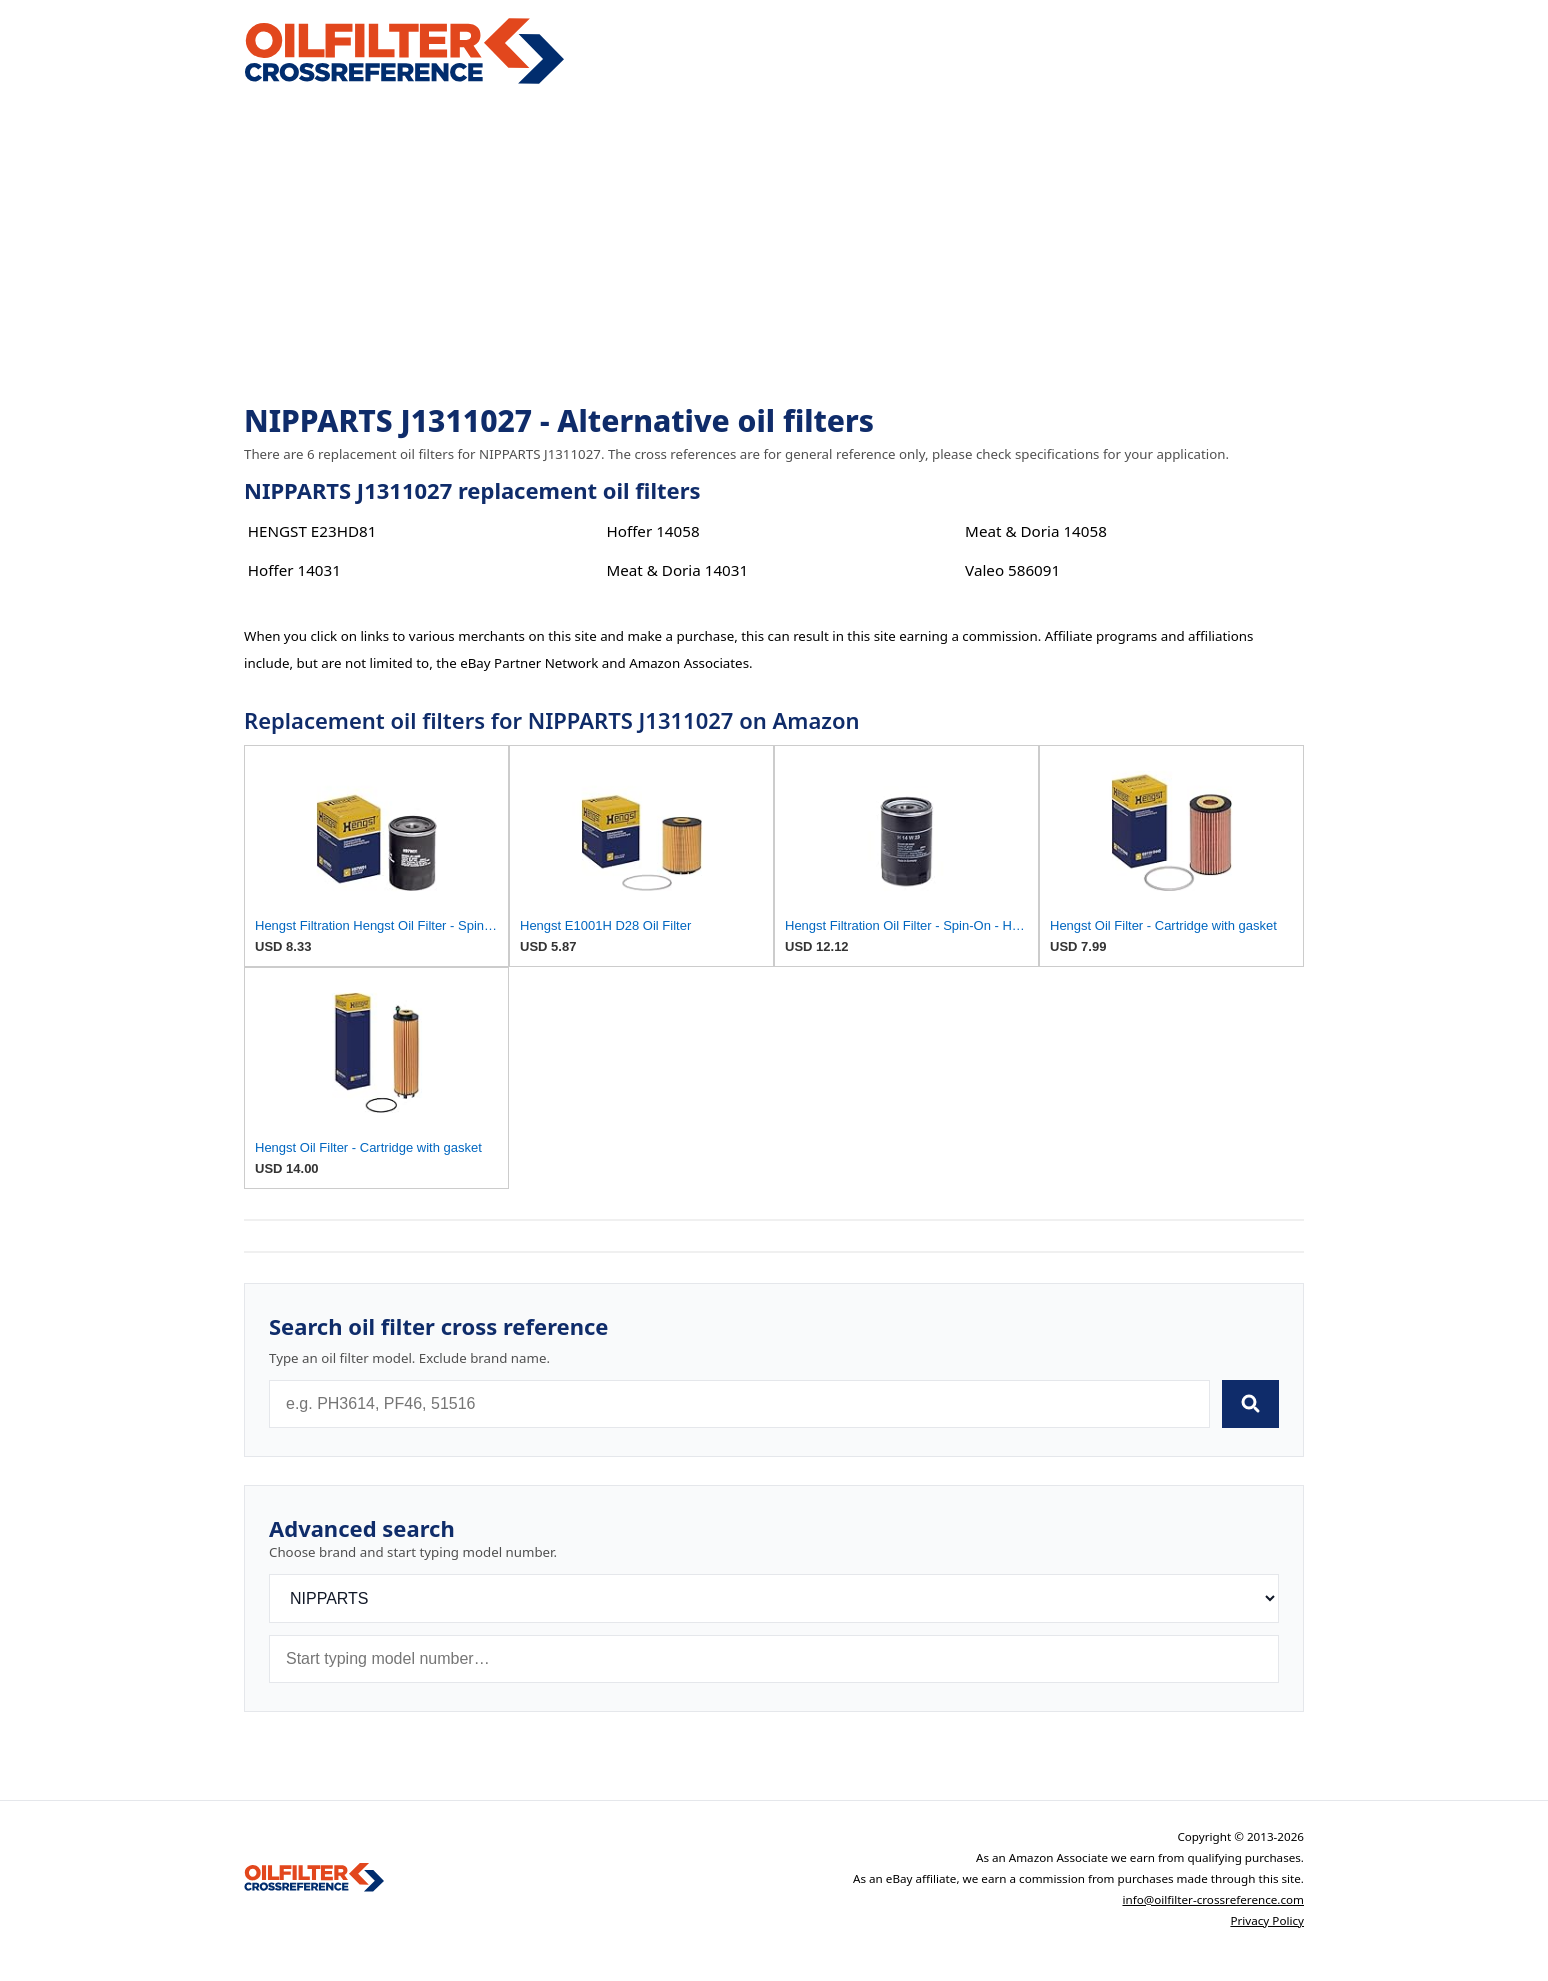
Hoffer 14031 (294, 570)
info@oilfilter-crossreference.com (1213, 1899)
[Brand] (774, 1598)
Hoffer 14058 (652, 531)
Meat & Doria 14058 (1036, 531)
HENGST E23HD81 (312, 531)
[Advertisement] (774, 246)
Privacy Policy (1267, 1920)
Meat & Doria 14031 (677, 570)
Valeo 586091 (1012, 570)
